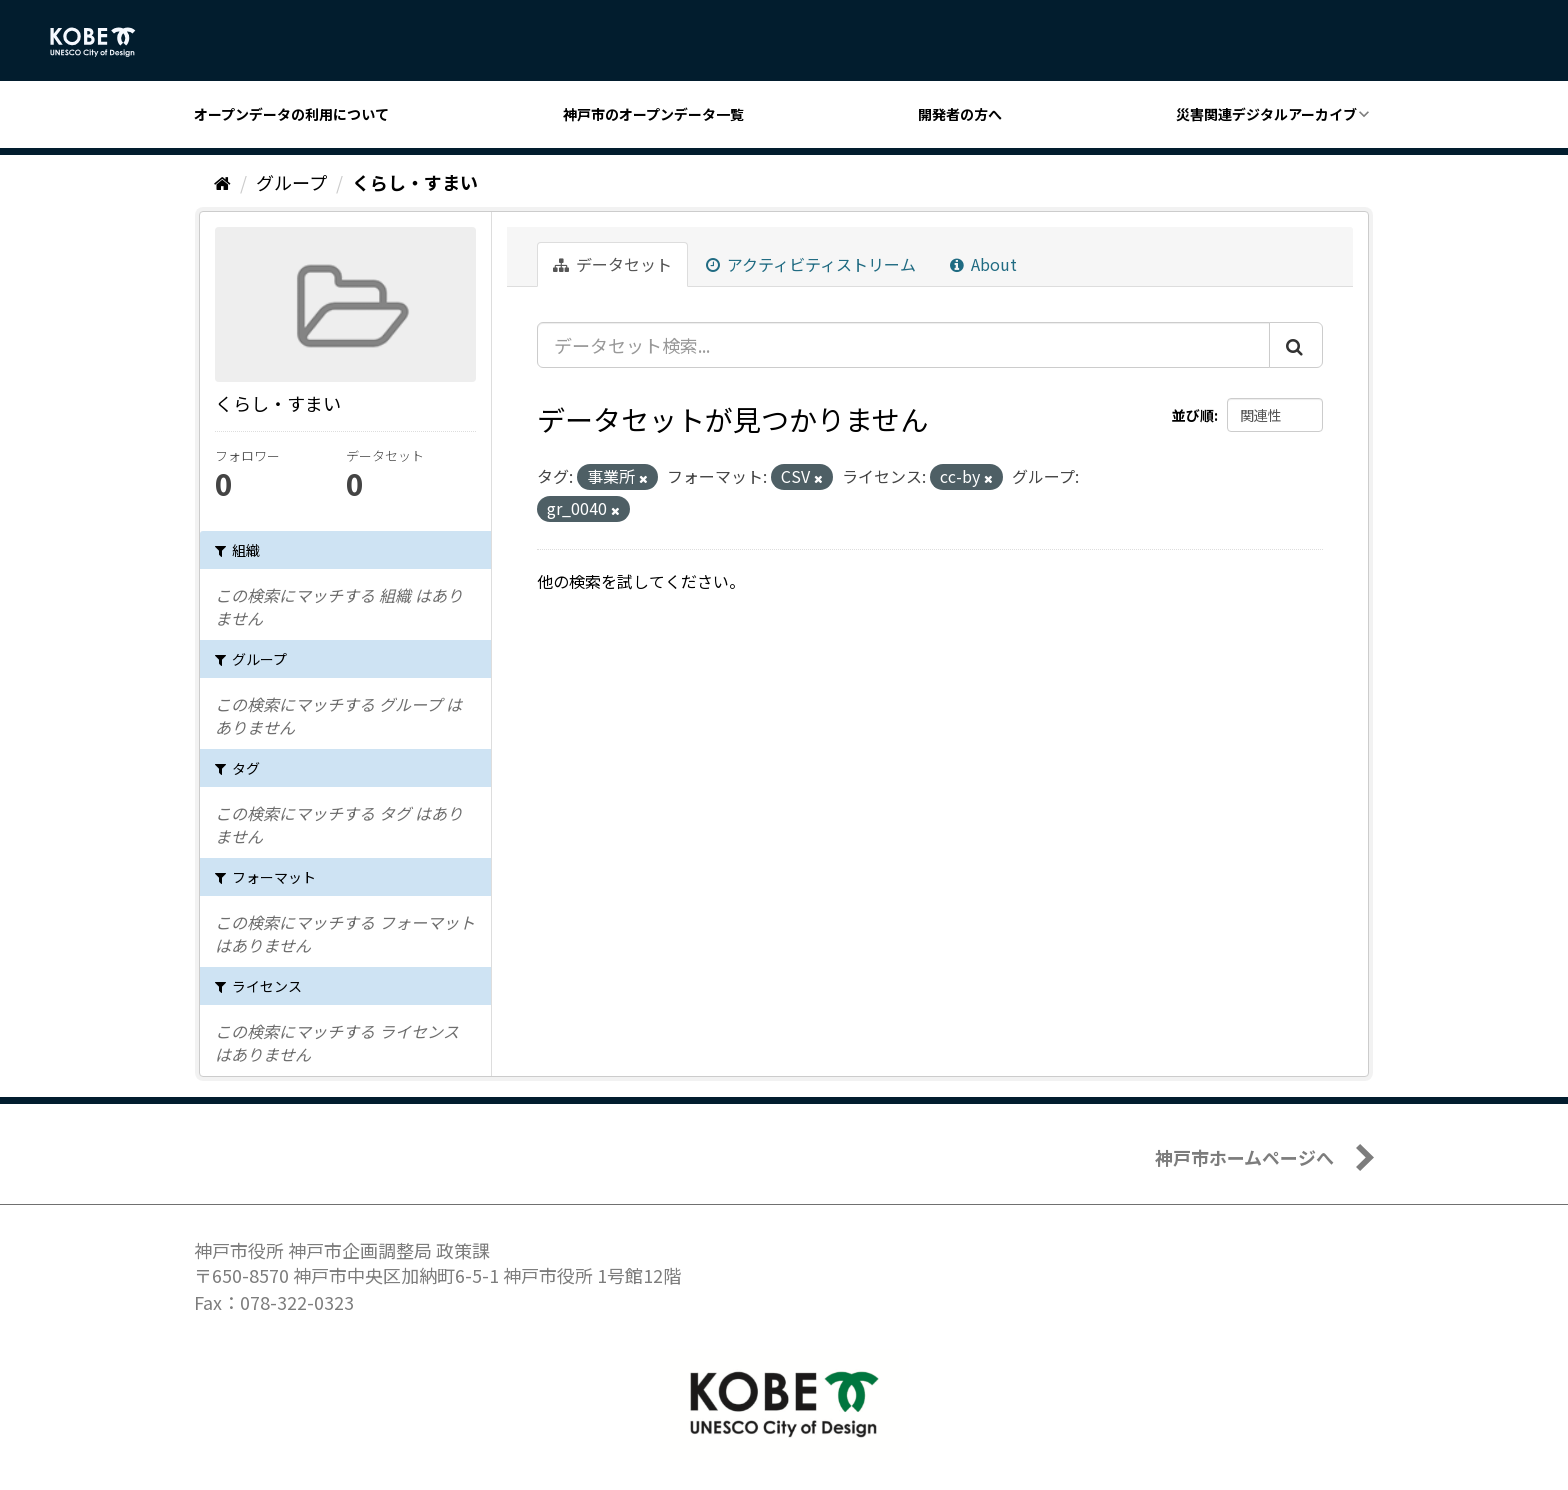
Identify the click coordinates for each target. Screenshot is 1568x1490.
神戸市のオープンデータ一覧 (653, 114)
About (983, 264)
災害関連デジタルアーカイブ (1266, 114)
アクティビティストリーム (811, 264)
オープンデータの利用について (291, 114)
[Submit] (1296, 345)
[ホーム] (222, 182)
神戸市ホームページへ (1244, 1157)
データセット (612, 264)
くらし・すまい (415, 182)
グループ (291, 182)
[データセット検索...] (903, 345)
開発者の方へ (960, 114)
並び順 (1193, 415)
